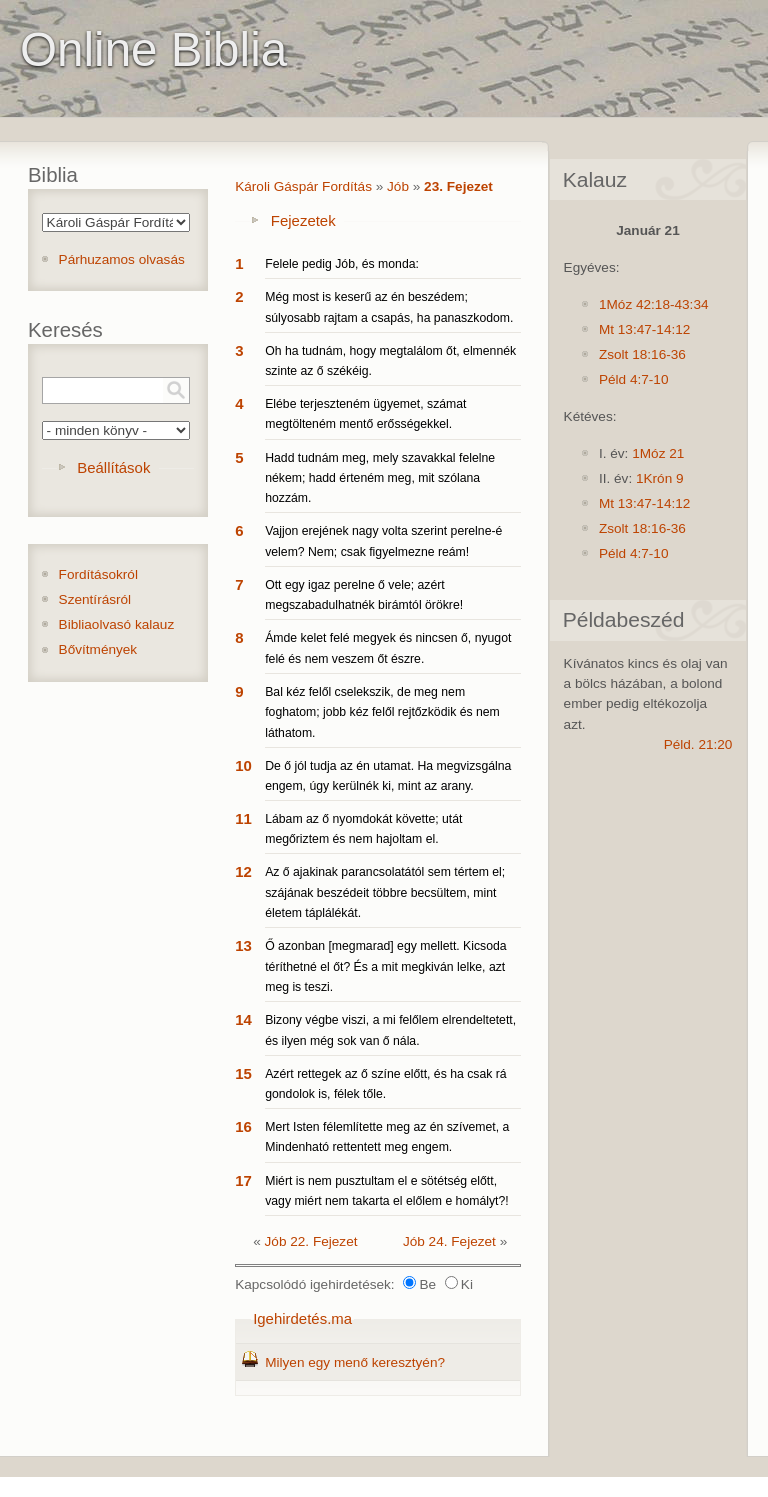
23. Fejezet (458, 186)
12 (243, 871)
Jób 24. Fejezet (449, 1241)
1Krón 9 (660, 478)
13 (243, 945)
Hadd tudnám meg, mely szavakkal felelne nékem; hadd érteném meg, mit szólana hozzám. (380, 478)
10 (243, 765)
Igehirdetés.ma (302, 1318)
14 (243, 1019)
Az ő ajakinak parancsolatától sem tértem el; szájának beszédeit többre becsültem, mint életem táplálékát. (385, 892)
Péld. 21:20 (698, 744)
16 (243, 1126)
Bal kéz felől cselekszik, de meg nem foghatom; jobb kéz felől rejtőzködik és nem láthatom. (382, 712)
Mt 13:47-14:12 (644, 329)
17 (243, 1180)
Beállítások (113, 467)
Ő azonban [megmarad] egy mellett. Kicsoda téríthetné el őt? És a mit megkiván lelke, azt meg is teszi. (385, 966)
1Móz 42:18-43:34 (654, 304)
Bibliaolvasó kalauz (117, 624)
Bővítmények (98, 649)
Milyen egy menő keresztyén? (355, 1362)
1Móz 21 (658, 453)
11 (243, 818)
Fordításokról (98, 574)
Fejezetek (303, 220)
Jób (398, 186)
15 (243, 1073)
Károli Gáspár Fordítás (303, 186)
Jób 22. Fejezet (311, 1241)
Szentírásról (95, 599)
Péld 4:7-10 (634, 379)
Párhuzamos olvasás (122, 259)
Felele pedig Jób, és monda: (342, 264)
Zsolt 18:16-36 (642, 354)
